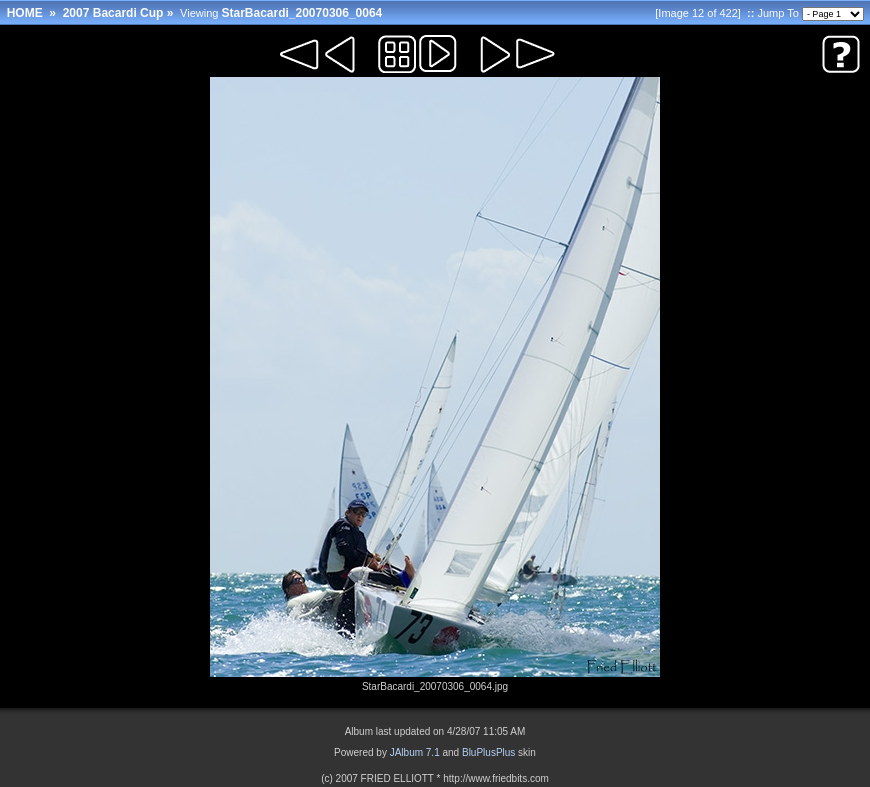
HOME (25, 13)
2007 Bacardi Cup (113, 13)
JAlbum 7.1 (415, 752)
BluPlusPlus (488, 752)
